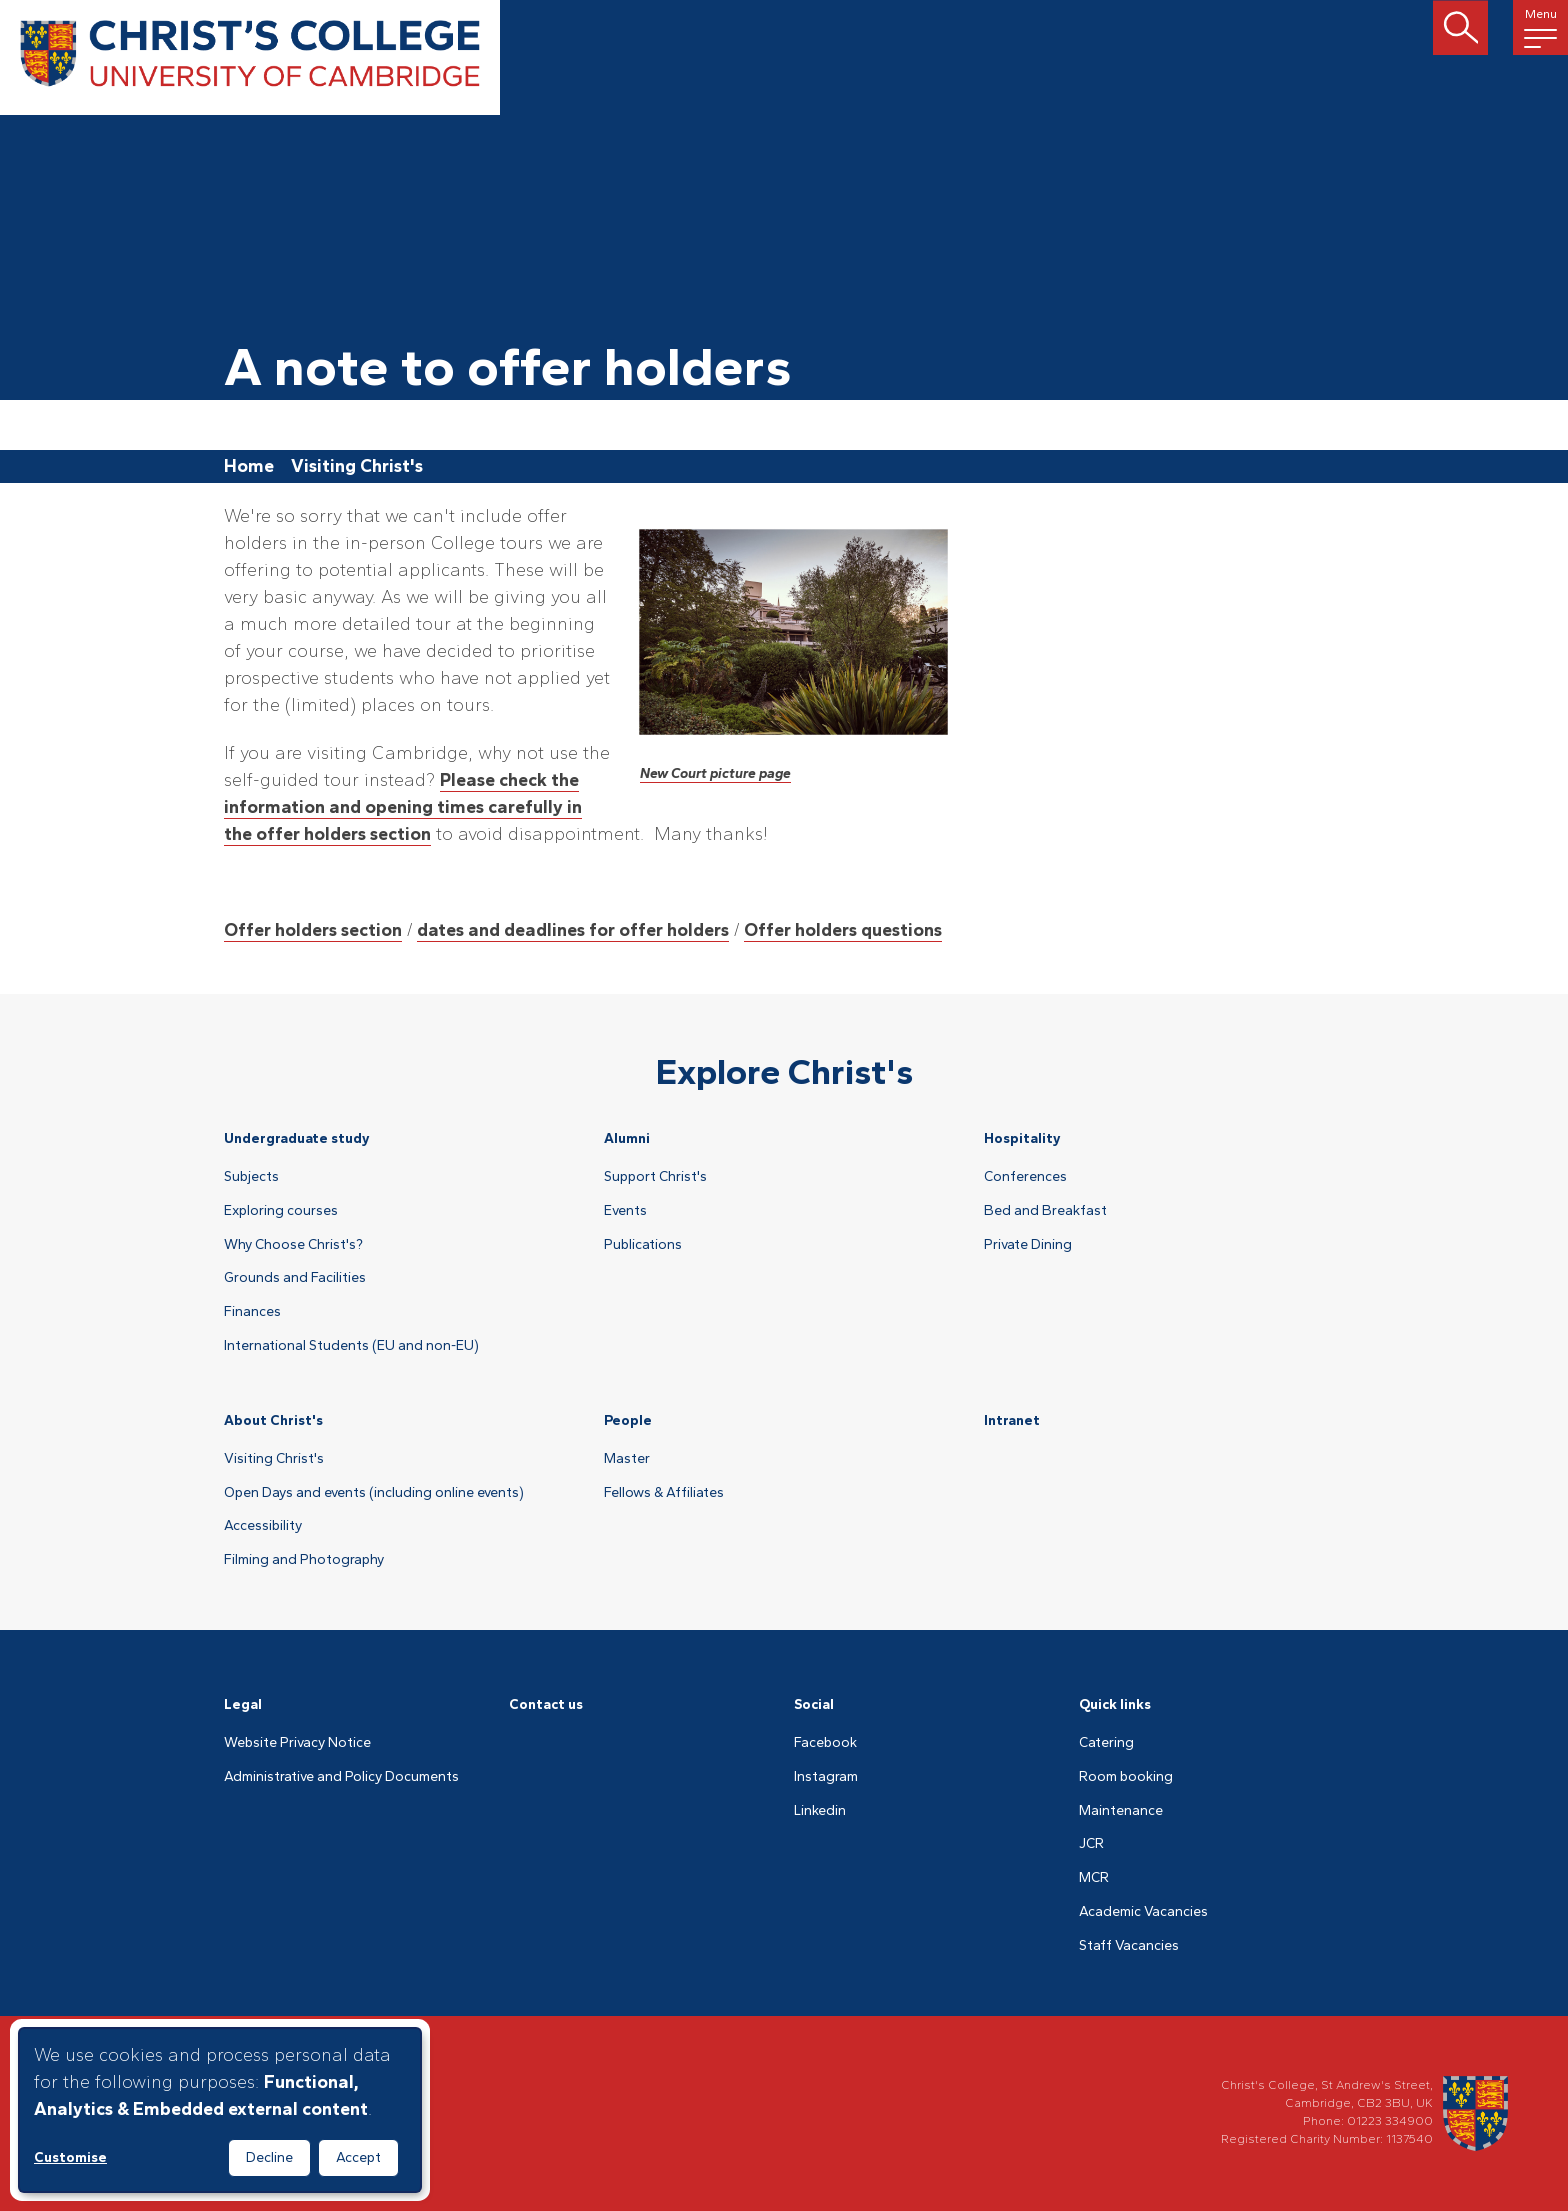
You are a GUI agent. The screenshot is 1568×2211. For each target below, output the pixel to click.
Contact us (546, 1704)
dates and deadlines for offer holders (573, 930)
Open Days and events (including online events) (374, 1493)
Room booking (1126, 1777)
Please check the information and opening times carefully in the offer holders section (403, 807)
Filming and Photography (304, 1560)
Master (627, 1459)
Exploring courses (281, 1211)
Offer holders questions (843, 930)
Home (249, 466)
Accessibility (263, 1526)
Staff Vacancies (1129, 1946)
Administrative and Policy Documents (341, 1777)
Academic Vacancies (1143, 1912)
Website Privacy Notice (297, 1743)
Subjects (251, 1177)
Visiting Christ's (357, 466)
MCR (1094, 1878)
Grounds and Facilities (295, 1278)
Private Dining (1028, 1245)
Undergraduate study (297, 1138)
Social (814, 1704)
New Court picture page (715, 773)
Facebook (825, 1743)
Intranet (1012, 1420)
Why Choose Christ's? (293, 1245)
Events (625, 1211)
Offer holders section (313, 930)
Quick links (1115, 1704)
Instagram (826, 1777)
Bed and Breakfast (1045, 1211)
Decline (269, 2157)
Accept (358, 2157)
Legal (243, 1704)
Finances (252, 1312)
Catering (1106, 1743)
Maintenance (1121, 1811)
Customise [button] (70, 2157)
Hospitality (1022, 1138)
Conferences (1025, 1177)
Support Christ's (655, 1177)
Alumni (627, 1138)
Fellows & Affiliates (664, 1493)
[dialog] (220, 2110)
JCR (1091, 1844)
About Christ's (273, 1420)
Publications (643, 1245)
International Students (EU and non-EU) (351, 1346)
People (628, 1420)
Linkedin (820, 1811)
